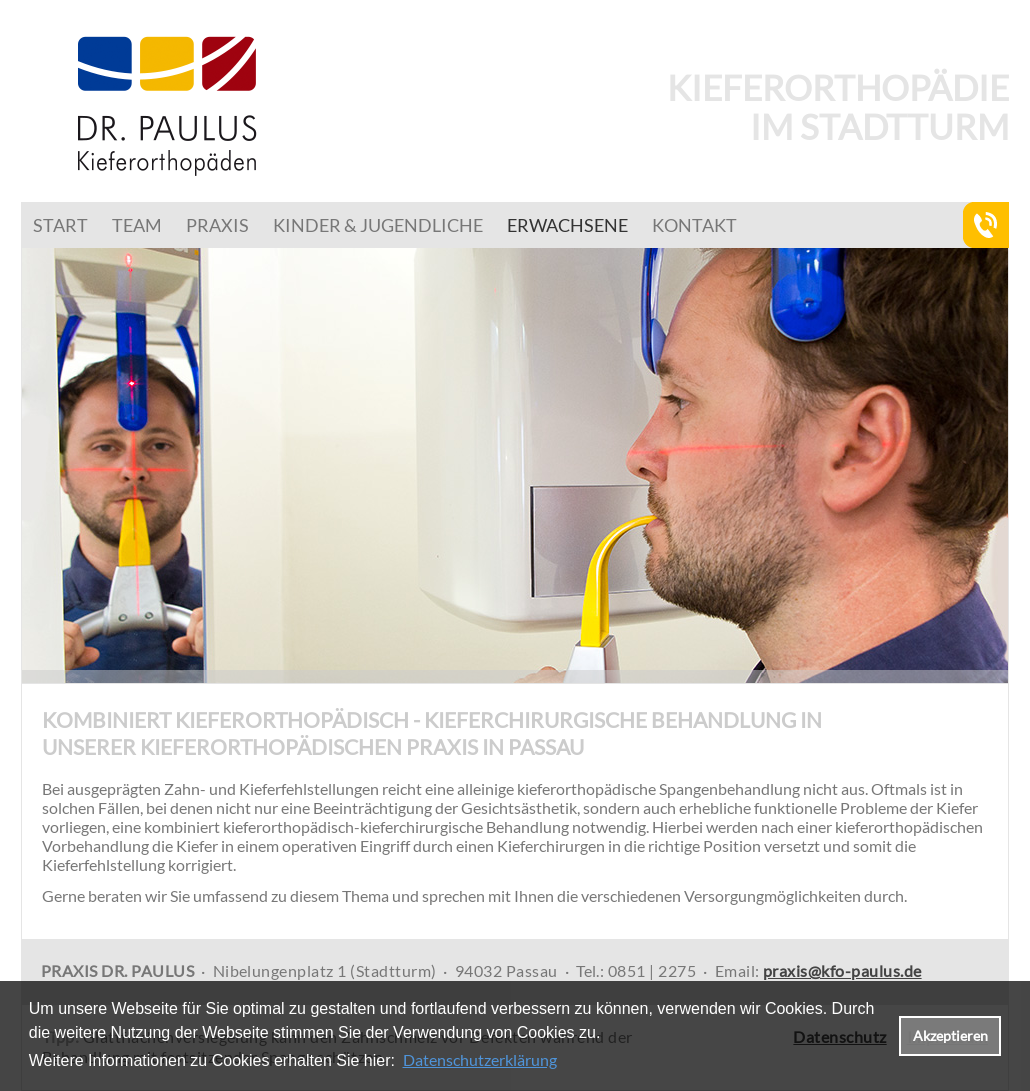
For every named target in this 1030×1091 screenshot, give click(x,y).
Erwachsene (567, 225)
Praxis (217, 225)
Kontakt (694, 225)
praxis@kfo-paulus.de (842, 970)
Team (137, 225)
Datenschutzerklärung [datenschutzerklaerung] (480, 1059)
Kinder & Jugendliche (378, 225)
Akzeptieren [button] (950, 1035)
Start (60, 225)
